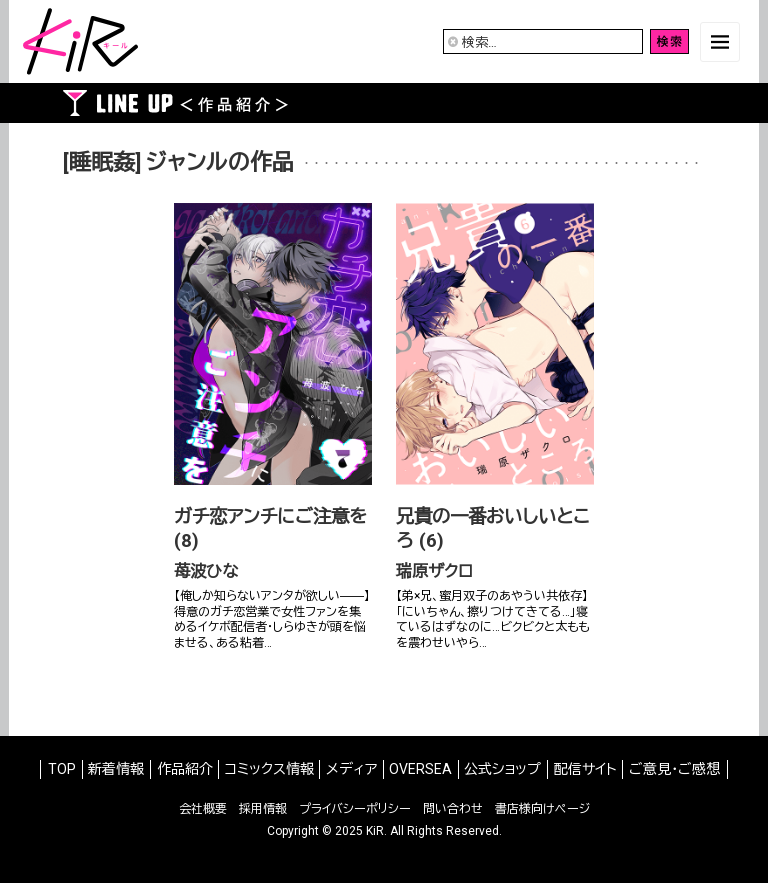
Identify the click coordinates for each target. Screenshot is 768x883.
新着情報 (116, 769)
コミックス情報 (269, 769)
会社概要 (203, 809)
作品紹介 (185, 769)
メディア (351, 769)
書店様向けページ (542, 809)
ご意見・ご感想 (674, 769)
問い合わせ (453, 809)
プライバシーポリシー (355, 809)
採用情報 (263, 809)
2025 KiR (359, 831)
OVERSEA (420, 769)
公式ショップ (502, 769)
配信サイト (585, 769)
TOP (62, 769)
